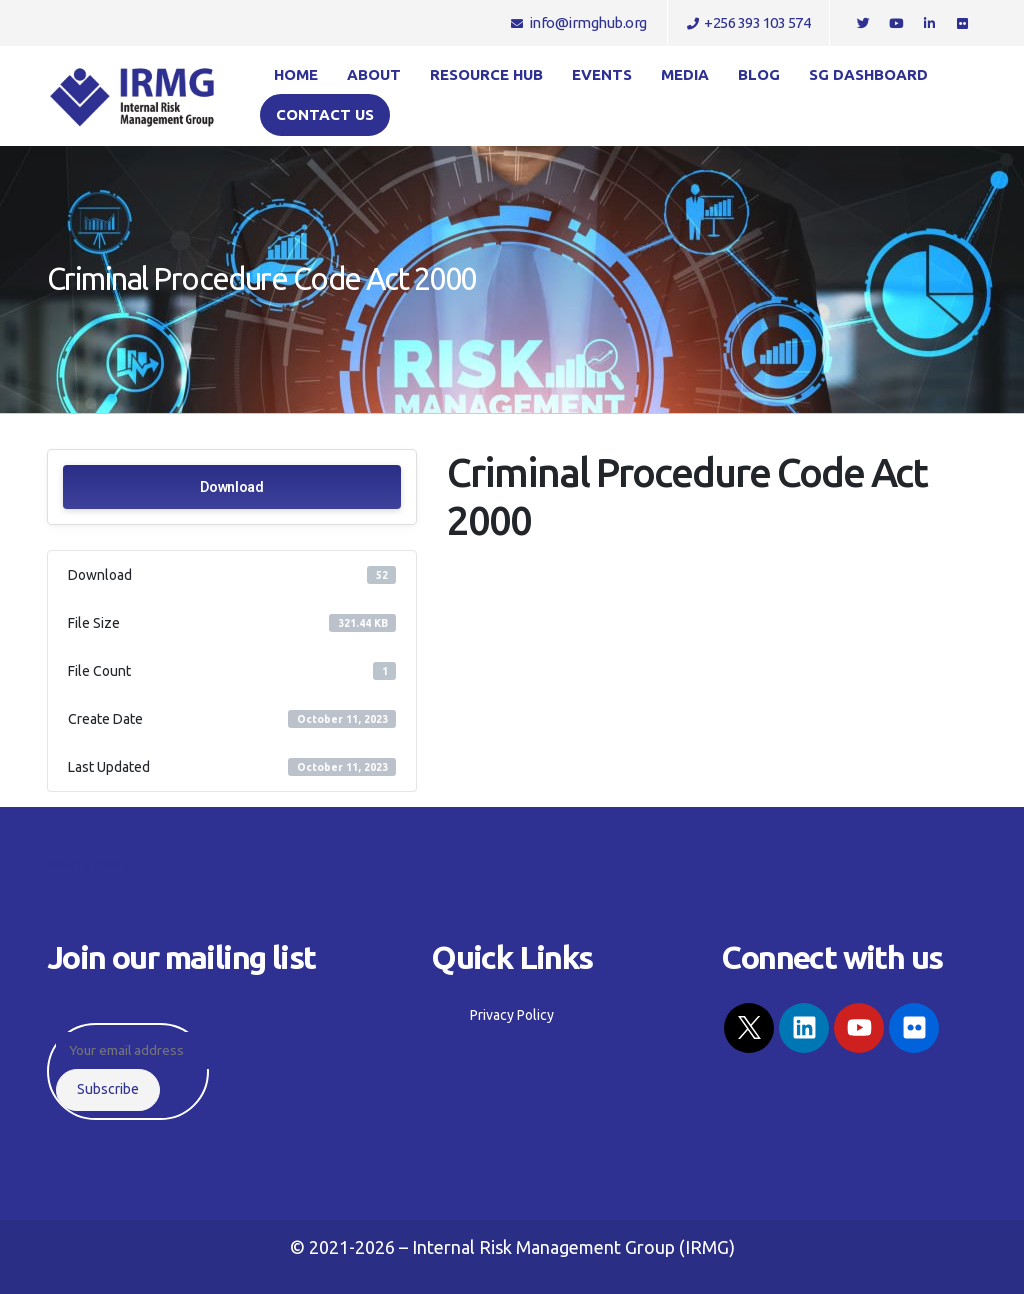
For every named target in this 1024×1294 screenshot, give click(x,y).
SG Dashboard (868, 74)
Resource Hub (486, 74)
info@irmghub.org (579, 22)
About (374, 74)
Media (685, 74)
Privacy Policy (89, 864)
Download (232, 487)
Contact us (325, 114)
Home (296, 74)
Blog (759, 74)
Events (602, 74)
